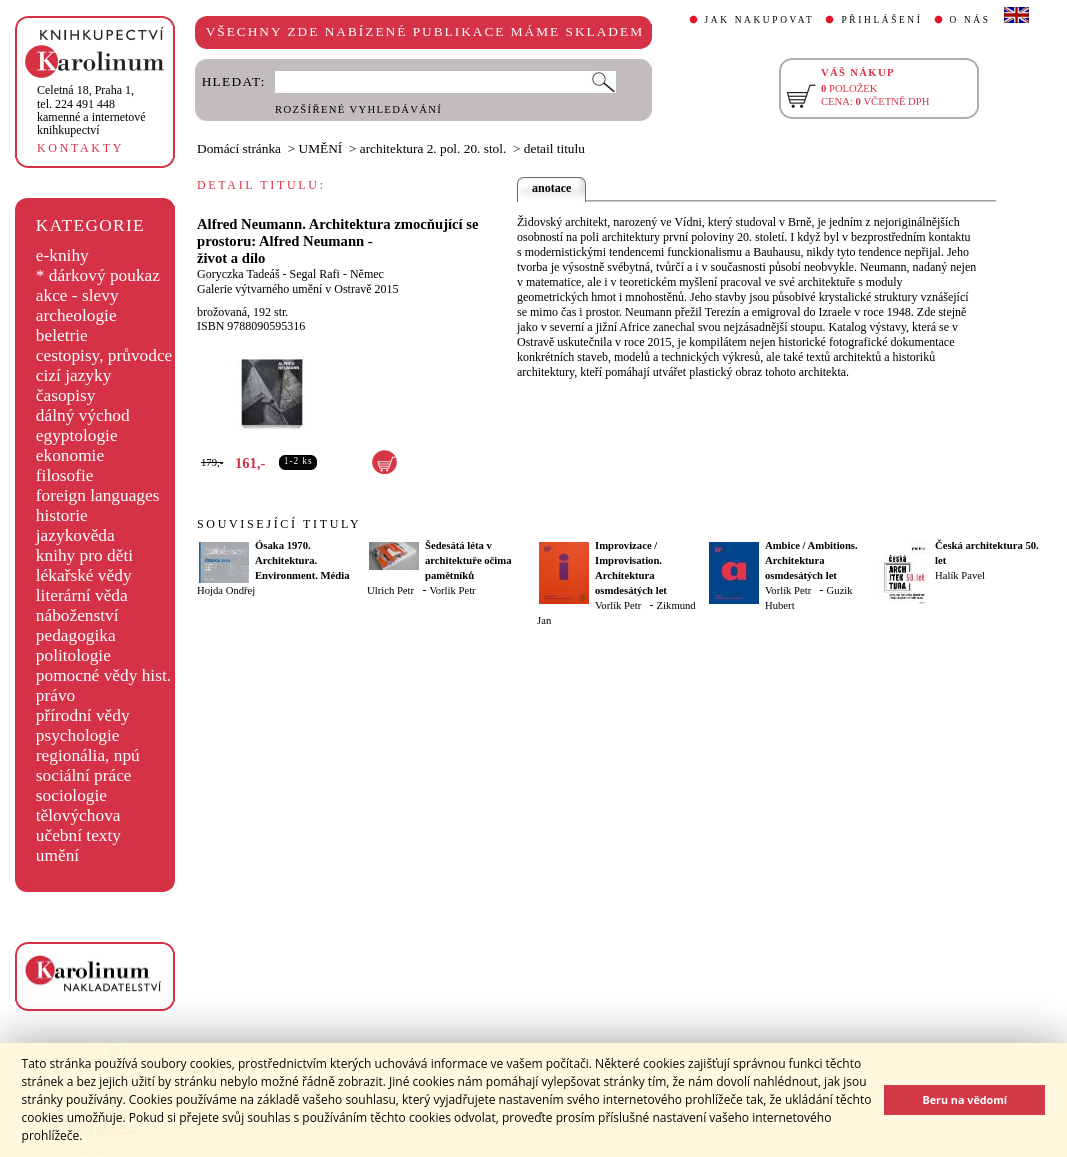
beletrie (62, 335)
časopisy (66, 395)
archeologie (76, 315)
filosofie (65, 475)
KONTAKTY (80, 148)
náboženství (77, 615)
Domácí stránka (239, 148)
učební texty (78, 835)
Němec (367, 274)
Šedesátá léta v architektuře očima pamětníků (468, 560)
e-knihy (62, 255)
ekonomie (70, 455)
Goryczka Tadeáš (238, 274)
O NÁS (970, 20)
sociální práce (84, 775)
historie (62, 515)
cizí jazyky (74, 375)
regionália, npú (88, 755)
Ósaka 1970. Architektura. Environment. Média (302, 560)
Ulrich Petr (390, 590)
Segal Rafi (315, 274)
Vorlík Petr (452, 590)
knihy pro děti (84, 555)
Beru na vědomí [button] (964, 1099)
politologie (73, 655)
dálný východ (83, 415)
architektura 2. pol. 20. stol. (433, 148)
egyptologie (77, 435)
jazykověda (75, 535)
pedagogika (76, 635)
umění (57, 855)
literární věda (82, 595)
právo (55, 695)
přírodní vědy (83, 715)
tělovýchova (78, 815)
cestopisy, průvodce (104, 355)
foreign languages (98, 495)
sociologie (71, 795)
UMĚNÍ (321, 148)
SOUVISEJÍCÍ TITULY (279, 524)
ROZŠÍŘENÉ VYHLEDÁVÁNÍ (358, 109)
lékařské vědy (84, 575)
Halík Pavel (960, 575)
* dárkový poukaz (98, 275)
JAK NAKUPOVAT (760, 20)
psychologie (78, 735)
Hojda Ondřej (226, 590)
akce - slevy (77, 295)
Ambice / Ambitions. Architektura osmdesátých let (811, 560)
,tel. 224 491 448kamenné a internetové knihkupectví (91, 110)
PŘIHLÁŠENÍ (881, 20)
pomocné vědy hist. (103, 675)
